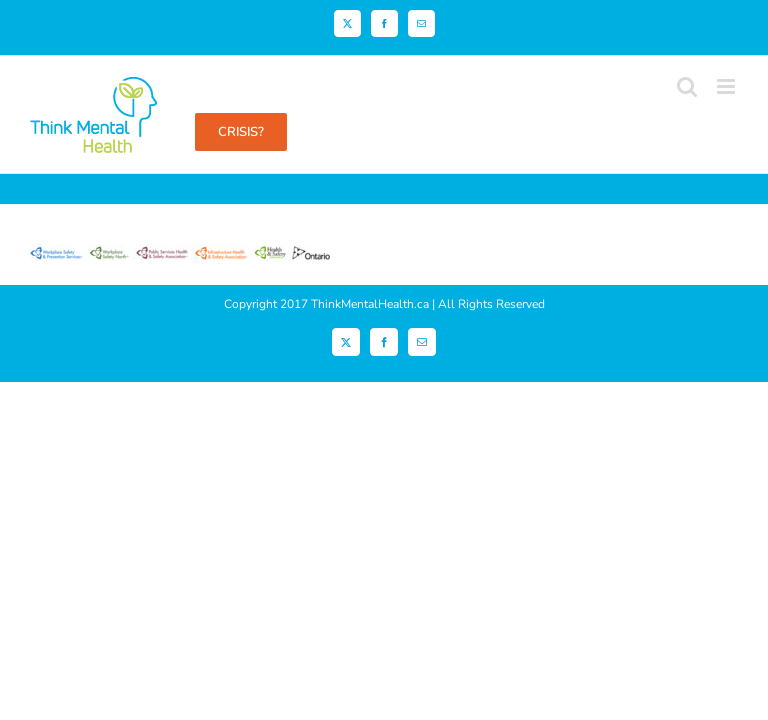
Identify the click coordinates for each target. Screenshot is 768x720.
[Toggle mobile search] (687, 86)
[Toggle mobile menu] (727, 86)
